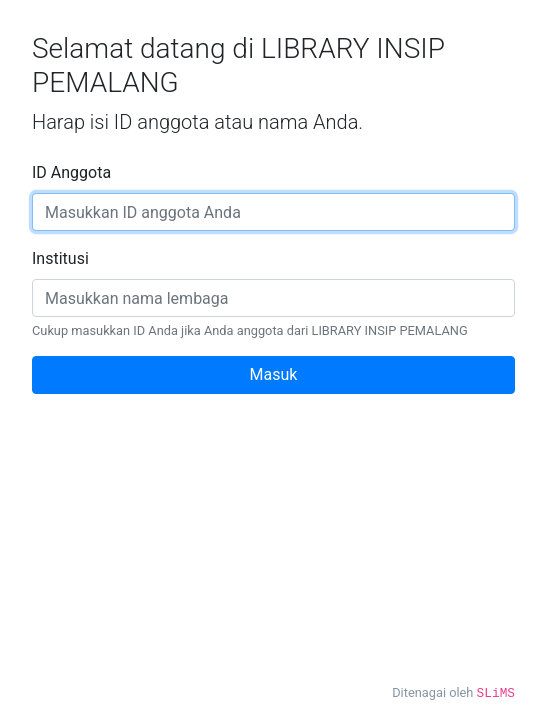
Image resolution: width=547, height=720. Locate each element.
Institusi (60, 258)
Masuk (274, 374)
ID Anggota (71, 172)
